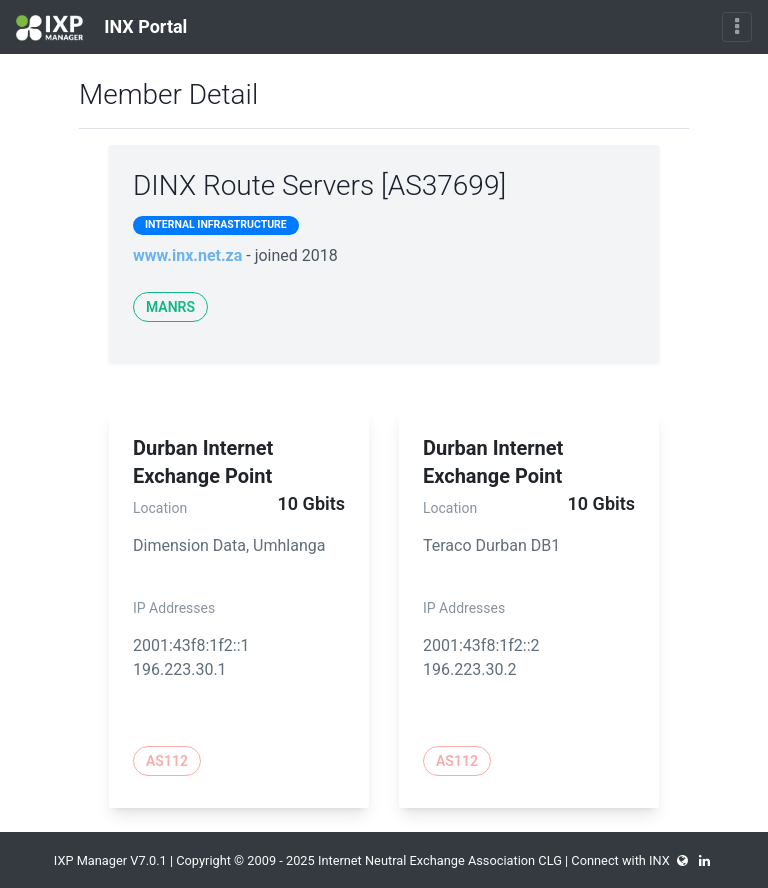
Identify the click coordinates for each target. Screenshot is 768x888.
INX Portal (101, 28)
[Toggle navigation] (737, 27)
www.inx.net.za (187, 255)
